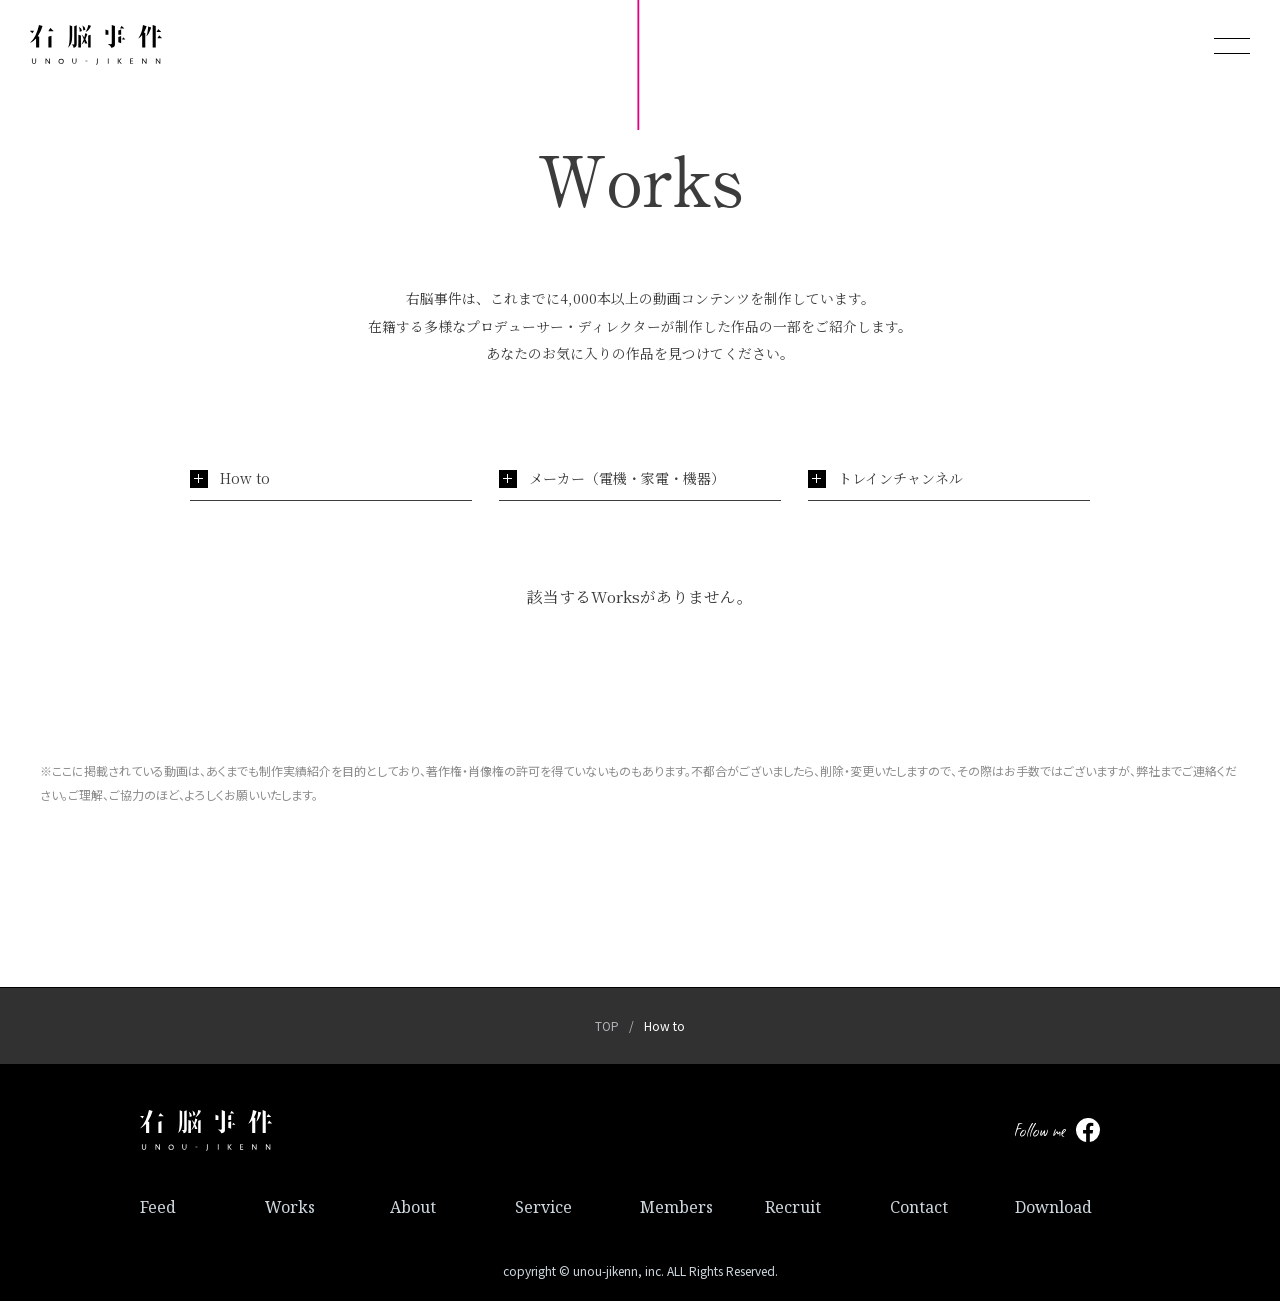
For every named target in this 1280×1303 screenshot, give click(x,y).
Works (290, 1209)
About (413, 1209)
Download (1053, 1209)
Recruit (793, 1209)
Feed (158, 1209)
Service (543, 1209)
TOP (607, 1028)
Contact (919, 1209)
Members (676, 1209)
